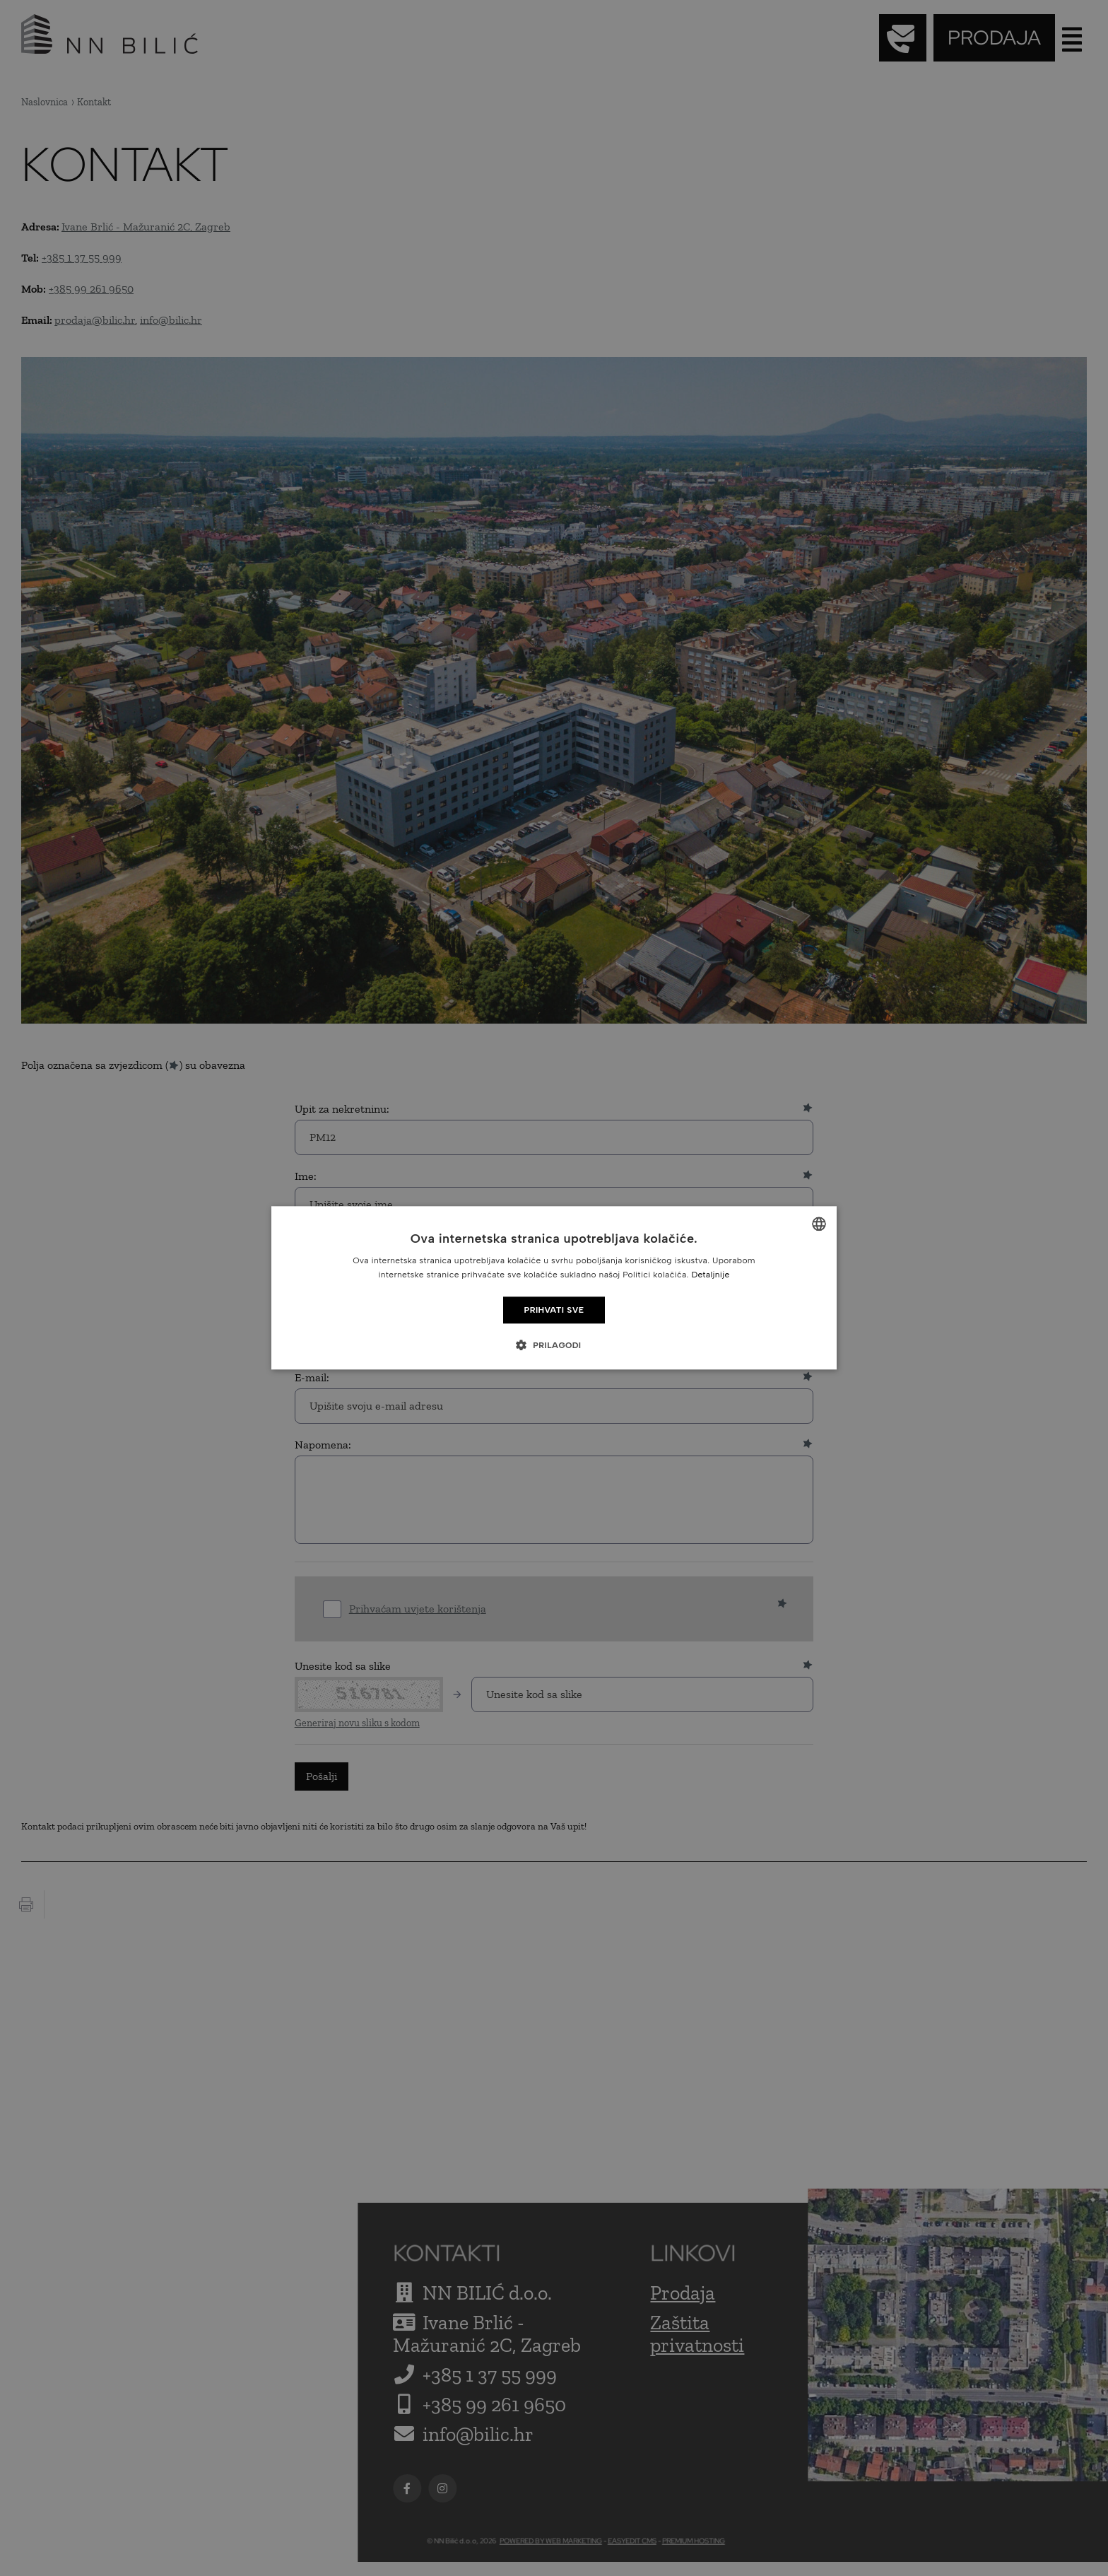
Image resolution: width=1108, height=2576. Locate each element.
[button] (553, 1345)
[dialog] (554, 1288)
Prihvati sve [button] (554, 1310)
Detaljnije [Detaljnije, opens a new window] (710, 1275)
